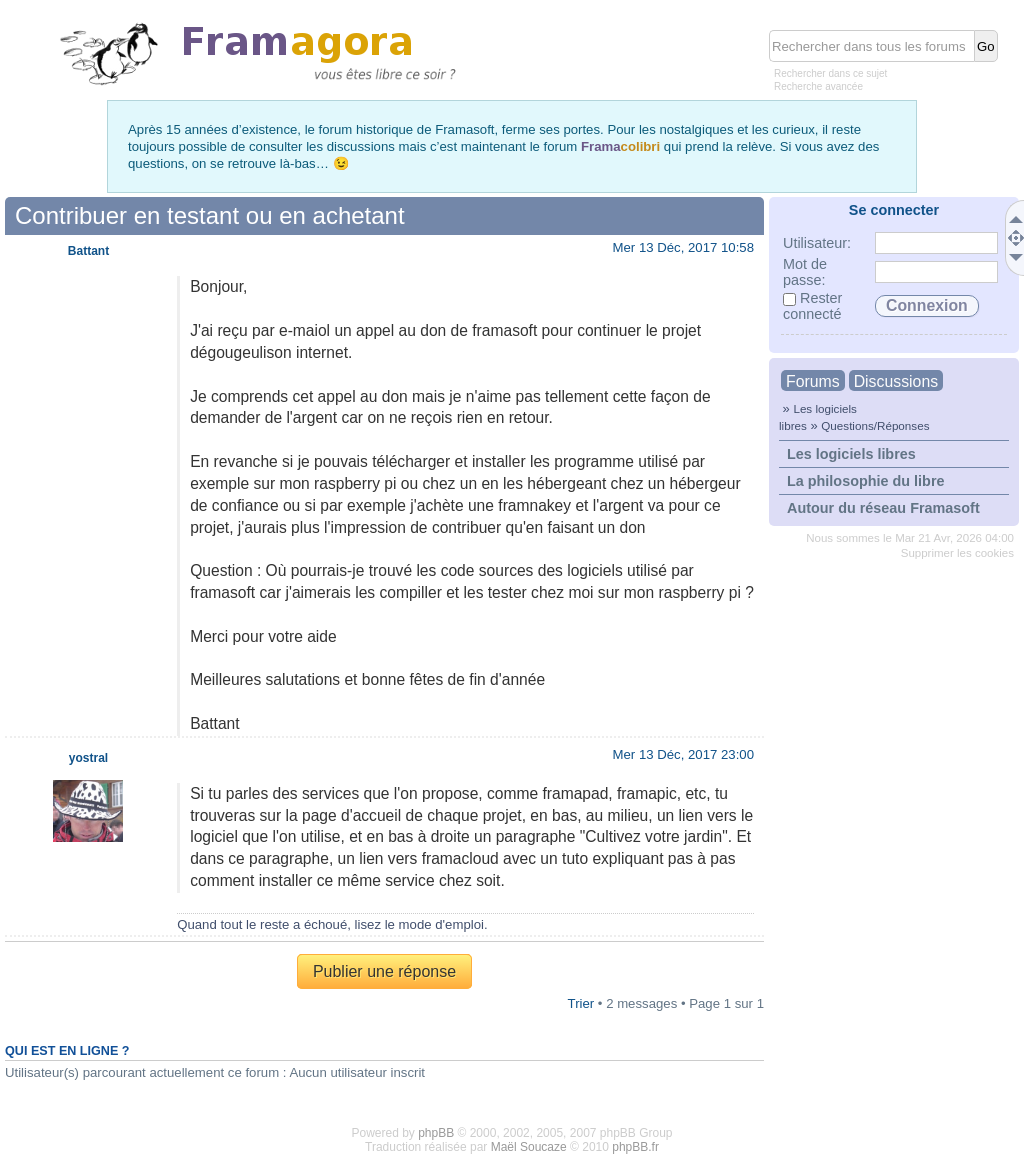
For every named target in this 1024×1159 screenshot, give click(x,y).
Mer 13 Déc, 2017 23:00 (684, 754)
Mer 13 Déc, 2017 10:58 (684, 247)
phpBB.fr (635, 1147)
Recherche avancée (818, 86)
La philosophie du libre (866, 481)
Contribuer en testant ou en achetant (210, 215)
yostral (88, 758)
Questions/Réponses (875, 425)
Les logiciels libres (851, 454)
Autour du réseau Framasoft (883, 508)
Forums (813, 381)
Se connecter (894, 210)
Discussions (896, 381)
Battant (88, 251)
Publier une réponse (384, 971)
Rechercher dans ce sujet (830, 73)
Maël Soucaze (529, 1147)
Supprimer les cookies (957, 553)
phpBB (436, 1133)
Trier (581, 1003)
